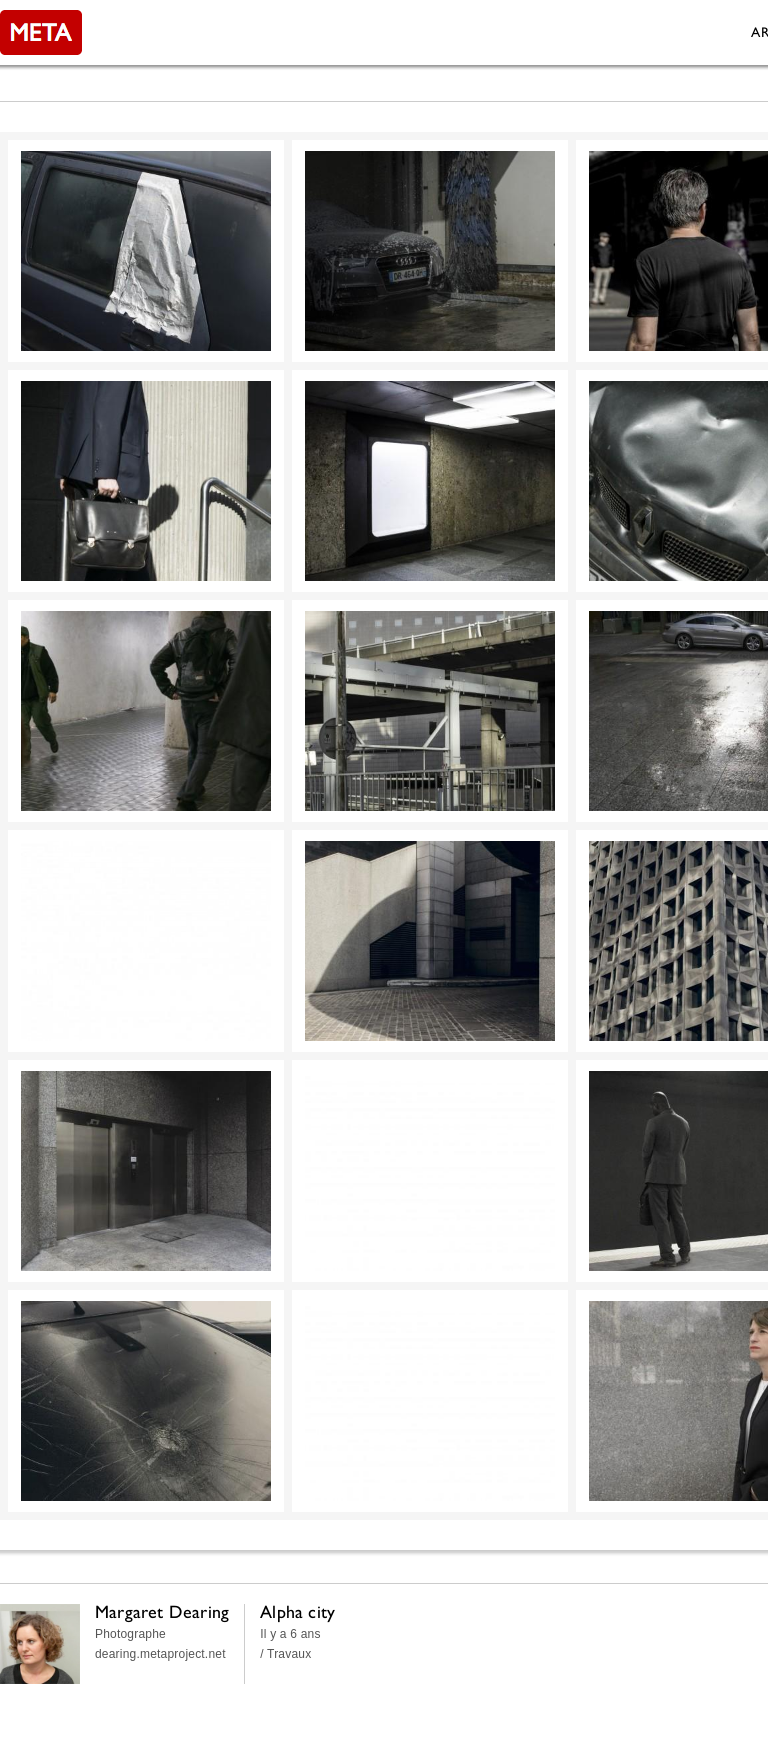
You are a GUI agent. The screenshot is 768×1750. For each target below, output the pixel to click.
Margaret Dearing (162, 1611)
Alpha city (297, 1611)
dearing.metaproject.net (160, 1654)
